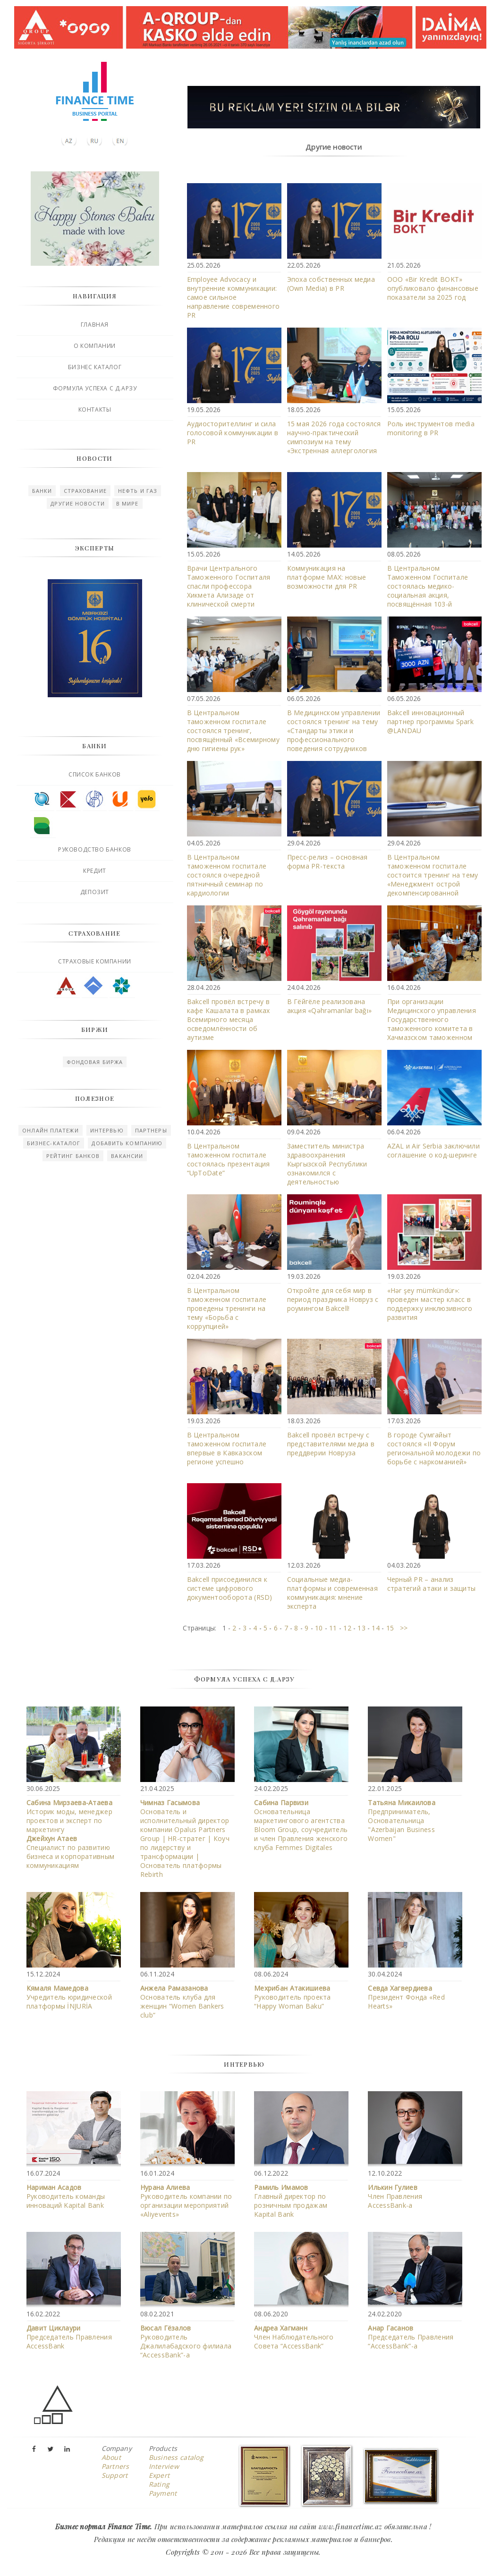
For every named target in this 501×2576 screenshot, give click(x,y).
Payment (163, 2493)
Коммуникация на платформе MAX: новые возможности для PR (326, 577)
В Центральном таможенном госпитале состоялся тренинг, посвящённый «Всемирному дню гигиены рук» (233, 730)
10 (319, 1627)
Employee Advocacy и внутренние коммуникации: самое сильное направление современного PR (233, 297)
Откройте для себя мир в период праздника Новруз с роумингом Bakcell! (333, 1299)
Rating (159, 2484)
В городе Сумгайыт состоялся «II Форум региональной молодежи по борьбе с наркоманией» (434, 1448)
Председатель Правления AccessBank (69, 2336)
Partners (115, 2466)
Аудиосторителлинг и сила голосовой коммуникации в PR (233, 432)
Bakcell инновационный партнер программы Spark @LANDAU (430, 721)
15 (390, 1627)
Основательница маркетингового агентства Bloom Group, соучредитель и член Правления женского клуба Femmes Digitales (301, 1825)
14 (376, 1627)
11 (333, 1627)
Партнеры (151, 1130)
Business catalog (176, 2457)
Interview (164, 2466)
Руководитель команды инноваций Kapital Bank (65, 2196)
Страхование (85, 490)
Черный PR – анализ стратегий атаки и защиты (431, 1584)
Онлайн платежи (50, 1130)
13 (361, 1627)
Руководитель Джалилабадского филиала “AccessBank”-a (185, 2341)
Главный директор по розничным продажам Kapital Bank (290, 2201)
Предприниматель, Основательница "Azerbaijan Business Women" (401, 1820)
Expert (159, 2475)
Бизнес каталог (94, 367)
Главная (95, 325)
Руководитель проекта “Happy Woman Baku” (292, 1997)
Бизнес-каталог (53, 1143)
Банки (42, 490)
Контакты (94, 409)
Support (115, 2475)
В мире (127, 503)
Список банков (94, 774)
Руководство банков (94, 849)
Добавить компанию (127, 1143)
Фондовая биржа (95, 1061)
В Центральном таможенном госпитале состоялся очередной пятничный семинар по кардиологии (227, 875)
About (111, 2457)
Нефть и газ (137, 490)
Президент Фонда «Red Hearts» (406, 1997)
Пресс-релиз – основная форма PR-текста (327, 861)
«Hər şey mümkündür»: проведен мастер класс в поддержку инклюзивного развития (430, 1304)
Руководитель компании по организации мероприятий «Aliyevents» (186, 2201)
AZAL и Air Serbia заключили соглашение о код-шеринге (433, 1150)
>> (401, 1627)
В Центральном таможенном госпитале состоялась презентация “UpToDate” (228, 1159)
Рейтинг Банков (73, 1155)
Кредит (94, 871)
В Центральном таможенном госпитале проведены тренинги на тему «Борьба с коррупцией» (227, 1308)
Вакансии (127, 1155)
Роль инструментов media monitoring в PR (431, 428)
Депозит (94, 892)
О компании (95, 346)
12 (347, 1627)
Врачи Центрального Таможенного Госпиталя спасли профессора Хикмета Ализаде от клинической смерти (229, 586)
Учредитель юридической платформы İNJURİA (69, 1997)
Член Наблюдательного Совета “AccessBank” (294, 2336)
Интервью (107, 1130)
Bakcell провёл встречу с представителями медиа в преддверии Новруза (330, 1443)
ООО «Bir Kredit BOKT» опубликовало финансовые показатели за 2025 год (432, 288)
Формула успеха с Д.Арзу (95, 388)
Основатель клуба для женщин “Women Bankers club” (182, 2001)
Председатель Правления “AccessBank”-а (410, 2336)
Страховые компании (94, 961)
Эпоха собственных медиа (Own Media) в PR (331, 284)
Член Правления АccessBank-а (395, 2196)
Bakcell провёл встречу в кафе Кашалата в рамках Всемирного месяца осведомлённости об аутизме (228, 1019)
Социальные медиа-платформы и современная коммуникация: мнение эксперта (332, 1593)
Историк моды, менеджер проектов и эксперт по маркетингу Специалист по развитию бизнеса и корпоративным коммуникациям (70, 1834)
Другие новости (77, 503)
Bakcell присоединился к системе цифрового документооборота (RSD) (229, 1588)
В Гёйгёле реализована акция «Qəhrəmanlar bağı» (329, 1006)
